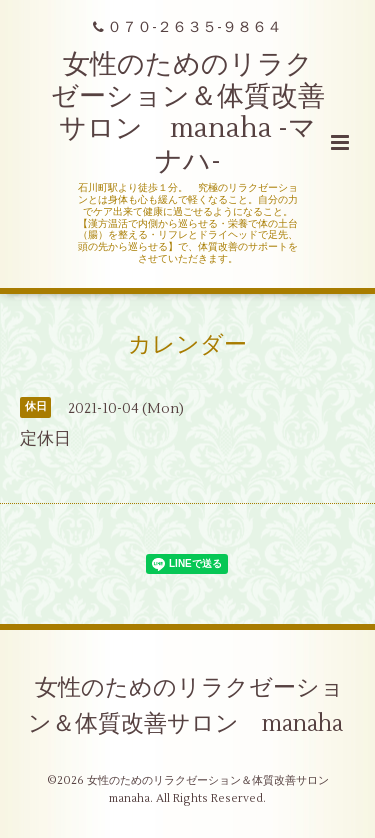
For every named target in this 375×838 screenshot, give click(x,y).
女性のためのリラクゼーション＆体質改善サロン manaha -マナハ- (188, 113)
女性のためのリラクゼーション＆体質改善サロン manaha (186, 706)
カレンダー (187, 345)
